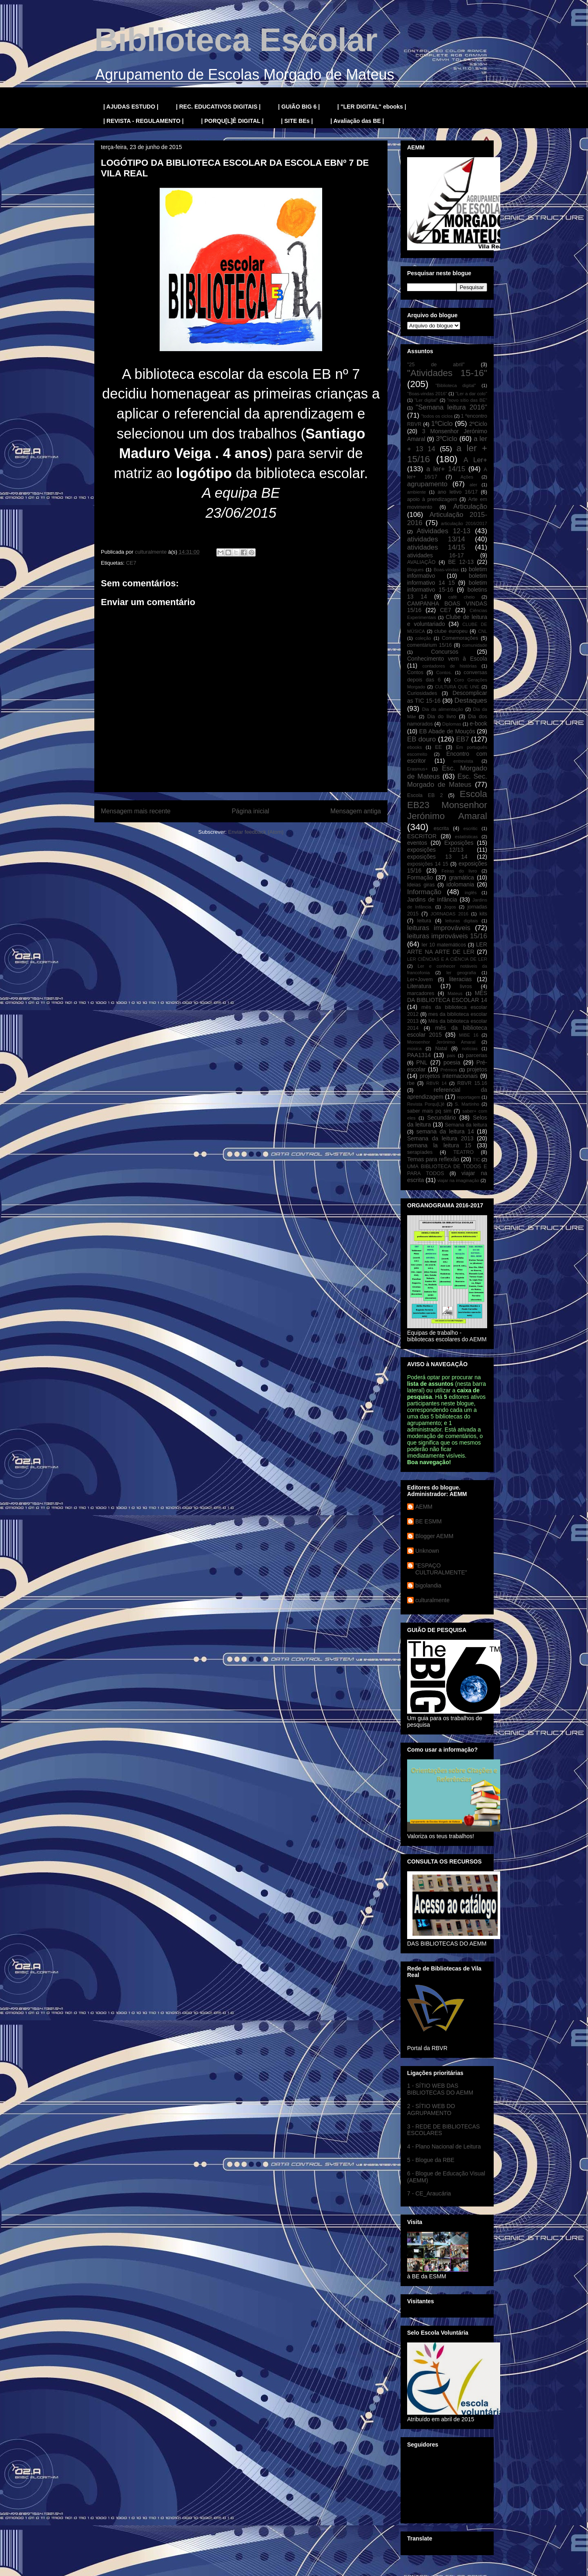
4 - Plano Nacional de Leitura (444, 2146)
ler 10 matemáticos (444, 945)
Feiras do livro (459, 870)
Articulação (470, 506)
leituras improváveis (438, 928)
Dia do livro (441, 716)
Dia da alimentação (442, 709)
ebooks (414, 747)
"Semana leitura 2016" (451, 407)
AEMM (423, 1506)
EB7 (462, 739)
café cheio (461, 596)
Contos (415, 672)
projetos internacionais (449, 1076)
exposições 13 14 (437, 856)
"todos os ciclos (437, 416)
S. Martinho (467, 1104)
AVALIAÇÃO (421, 562)
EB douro (421, 739)
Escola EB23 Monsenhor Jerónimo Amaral (447, 805)
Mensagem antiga (355, 811)
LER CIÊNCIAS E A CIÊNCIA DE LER (447, 959)
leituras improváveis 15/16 (447, 936)
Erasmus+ (417, 768)
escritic (470, 828)
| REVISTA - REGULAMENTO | (143, 121)
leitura (424, 921)
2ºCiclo (478, 424)
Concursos (445, 651)
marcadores (420, 993)
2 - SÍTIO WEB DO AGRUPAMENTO (431, 2109)
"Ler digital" (426, 400)
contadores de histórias (449, 665)
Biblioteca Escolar (236, 40)
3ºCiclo (446, 439)
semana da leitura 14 (445, 1131)
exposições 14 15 (427, 864)
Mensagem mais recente (136, 811)
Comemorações (460, 638)
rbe (410, 1083)
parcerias (476, 1055)
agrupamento (427, 484)
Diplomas (451, 723)
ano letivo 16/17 (458, 492)
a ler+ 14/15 (445, 469)
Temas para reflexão (433, 1159)
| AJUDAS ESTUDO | (130, 106)
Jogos (450, 906)
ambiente (416, 492)
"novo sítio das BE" (467, 400)
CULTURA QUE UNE (457, 686)
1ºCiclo (442, 423)
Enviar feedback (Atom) (256, 832)
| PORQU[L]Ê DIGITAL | (232, 121)
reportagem (468, 1097)
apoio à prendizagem (432, 499)
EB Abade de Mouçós (447, 731)
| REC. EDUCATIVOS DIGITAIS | (218, 106)
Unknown (427, 1550)
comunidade (474, 645)
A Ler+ (475, 460)
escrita (441, 828)
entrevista (463, 761)
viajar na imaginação (458, 1180)
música (414, 1048)
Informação (424, 892)
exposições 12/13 (435, 849)
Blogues (415, 569)
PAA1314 (419, 1055)
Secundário (441, 1117)
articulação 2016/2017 (464, 523)
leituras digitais (461, 920)
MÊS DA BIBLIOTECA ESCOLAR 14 (447, 996)
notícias (470, 1048)
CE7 (131, 563)
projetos (477, 1069)
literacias (460, 979)
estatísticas (466, 836)
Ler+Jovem (420, 979)
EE (438, 747)
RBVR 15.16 (472, 1083)
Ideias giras (421, 885)
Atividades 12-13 (443, 531)
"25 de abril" (436, 364)
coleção (423, 638)
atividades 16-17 (435, 555)
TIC (476, 1159)
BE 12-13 (461, 562)
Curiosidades (422, 693)
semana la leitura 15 (439, 1145)
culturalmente (432, 1600)
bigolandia (428, 1585)
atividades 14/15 (436, 547)
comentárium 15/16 (429, 645)
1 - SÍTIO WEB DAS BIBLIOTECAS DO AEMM (440, 2089)
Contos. (444, 672)
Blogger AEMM (434, 1536)
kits (483, 914)
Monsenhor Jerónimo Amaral (441, 1042)
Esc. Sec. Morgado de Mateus (447, 780)
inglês (471, 892)
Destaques (470, 700)
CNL (482, 631)
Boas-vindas (446, 569)
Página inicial (250, 811)
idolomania (460, 884)
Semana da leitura (466, 1125)
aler (473, 484)
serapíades (419, 1152)
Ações (467, 476)
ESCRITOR (422, 836)
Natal (441, 1048)
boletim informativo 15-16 (447, 586)
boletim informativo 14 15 (447, 579)
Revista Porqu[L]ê (426, 1104)
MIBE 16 (469, 1035)
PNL (421, 1062)
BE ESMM (428, 1521)
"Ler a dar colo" (471, 393)
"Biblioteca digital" (455, 385)
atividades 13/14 (436, 539)
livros (466, 986)
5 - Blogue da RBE (430, 2160)
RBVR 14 (436, 1083)
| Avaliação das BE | (357, 121)
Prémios (449, 1069)
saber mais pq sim (429, 1111)
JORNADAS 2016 (449, 913)
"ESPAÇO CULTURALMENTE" (441, 1569)
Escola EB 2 (425, 795)
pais (451, 1055)
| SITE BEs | (297, 121)
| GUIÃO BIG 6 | (299, 106)
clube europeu (451, 631)
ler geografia (461, 972)
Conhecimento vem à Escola (447, 658)
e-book (478, 723)
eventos (417, 842)
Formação (420, 877)
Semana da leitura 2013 (440, 1138)
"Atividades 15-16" (447, 373)
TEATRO (463, 1152)
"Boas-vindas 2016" (427, 393)
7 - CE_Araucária (429, 2193)
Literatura (419, 986)
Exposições (459, 842)
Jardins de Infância (432, 899)
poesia (451, 1062)
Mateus (455, 993)
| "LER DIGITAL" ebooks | (371, 106)
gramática (461, 877)
